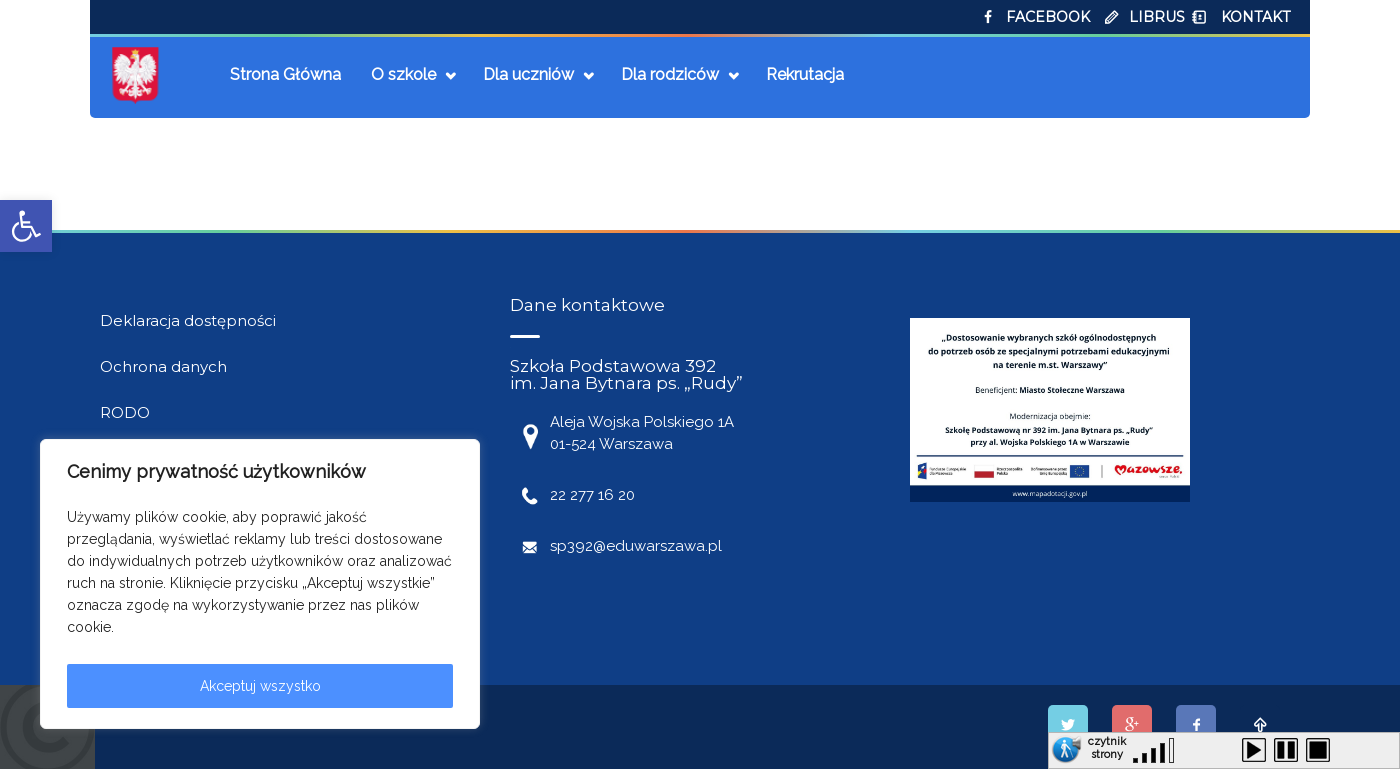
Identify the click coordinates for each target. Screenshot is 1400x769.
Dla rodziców (670, 74)
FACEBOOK (1048, 17)
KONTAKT (1255, 17)
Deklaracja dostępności (188, 320)
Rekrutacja (805, 74)
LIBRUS (1157, 17)
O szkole (403, 74)
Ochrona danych (163, 366)
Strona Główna (285, 74)
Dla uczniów (528, 74)
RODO (125, 412)
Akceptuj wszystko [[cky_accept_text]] (260, 686)
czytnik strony (1107, 745)
